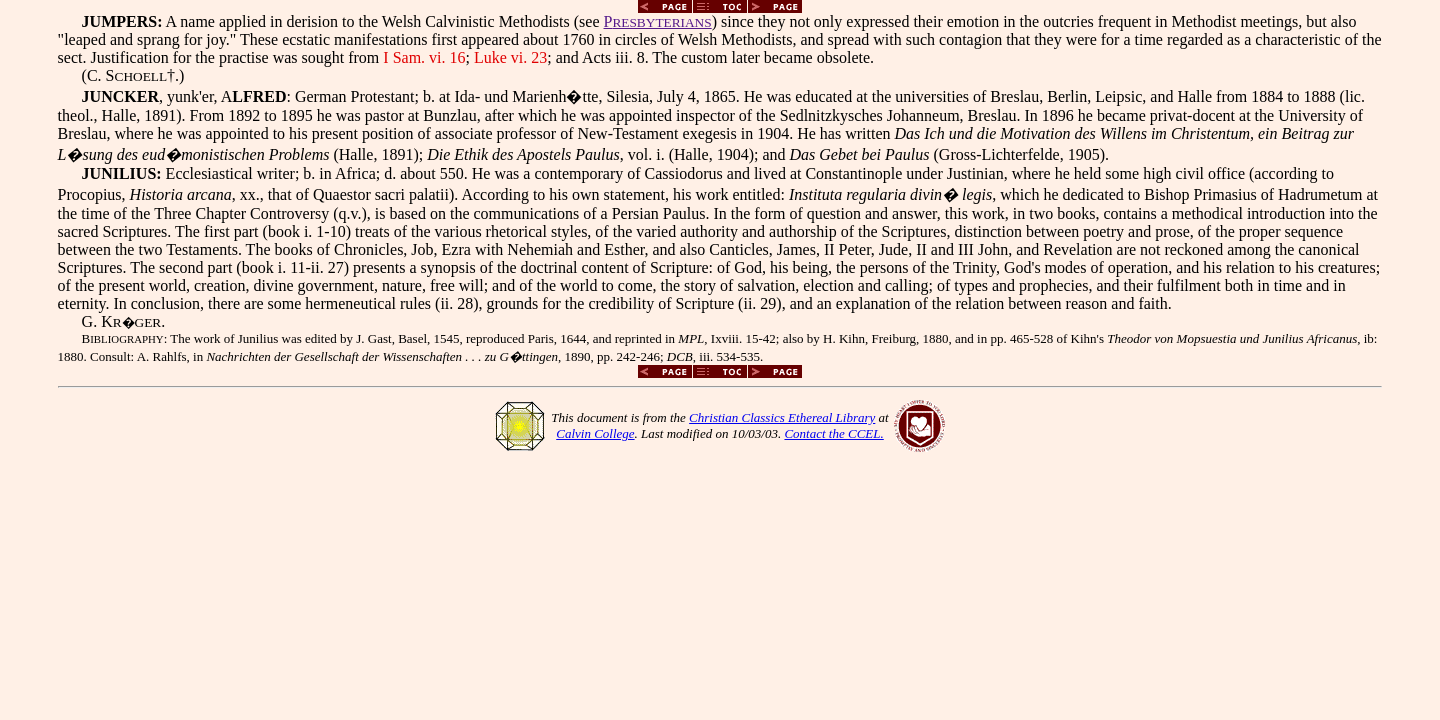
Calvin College (595, 433)
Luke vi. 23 (510, 57)
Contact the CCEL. (833, 433)
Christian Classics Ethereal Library (782, 417)
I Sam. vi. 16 (424, 57)
